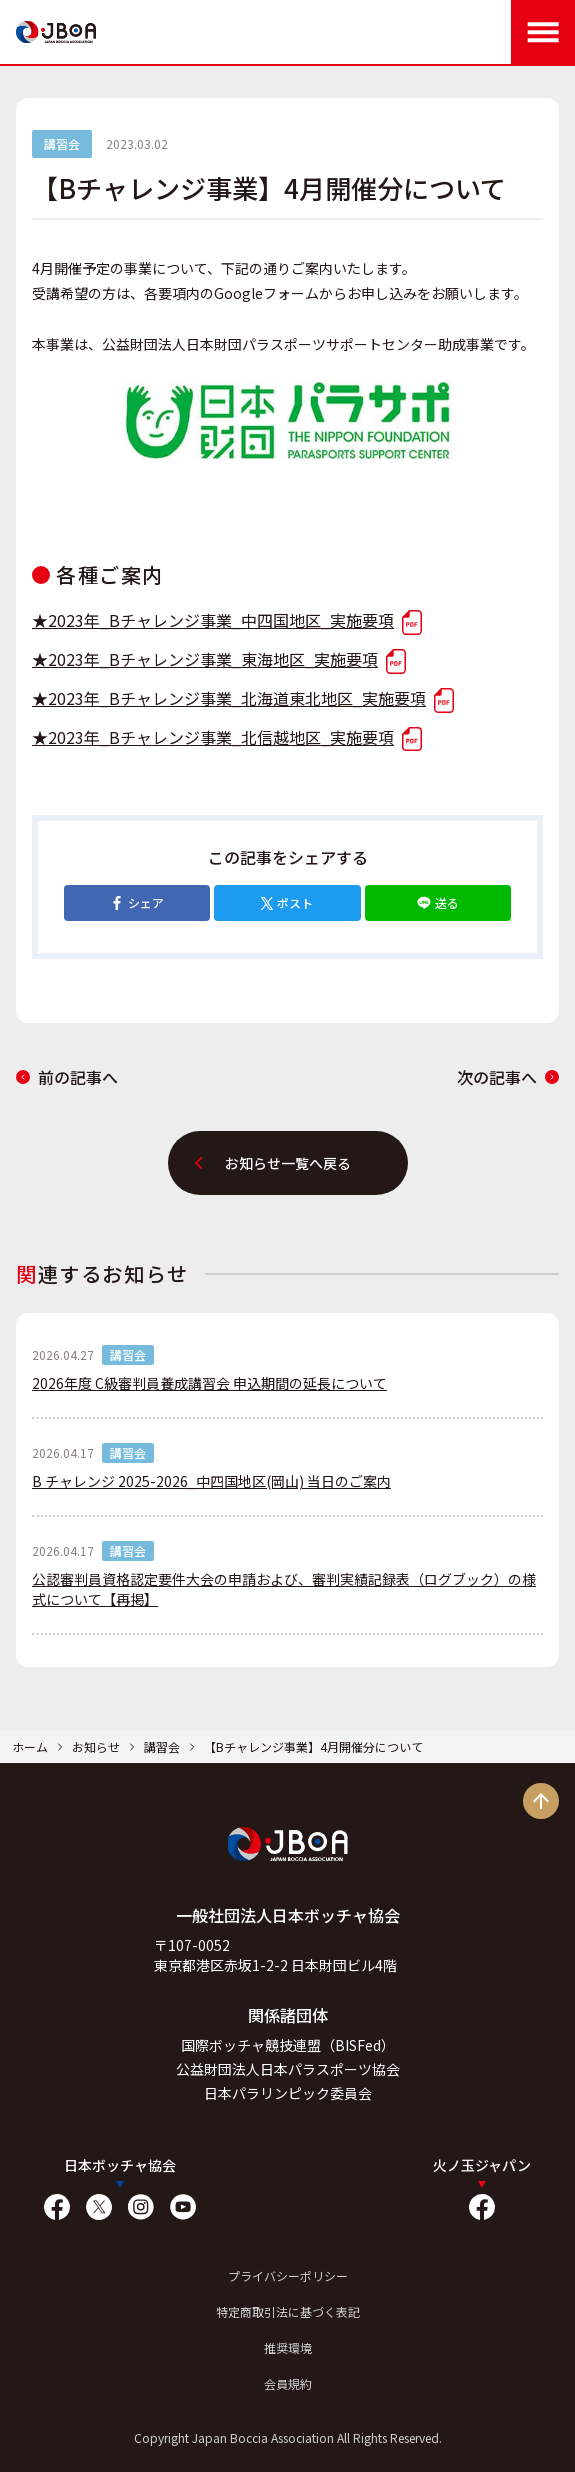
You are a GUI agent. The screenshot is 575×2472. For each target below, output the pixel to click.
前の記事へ (67, 1077)
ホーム (30, 1746)
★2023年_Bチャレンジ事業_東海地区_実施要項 (219, 659)
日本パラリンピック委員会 (288, 2093)
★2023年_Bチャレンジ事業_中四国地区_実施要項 (227, 620)
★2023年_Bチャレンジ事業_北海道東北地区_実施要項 (243, 698)
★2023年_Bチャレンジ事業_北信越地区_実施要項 (227, 737)
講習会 (162, 1746)
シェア (137, 902)
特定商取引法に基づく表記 (288, 2311)
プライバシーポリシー (288, 2275)
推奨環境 (288, 2347)
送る (438, 902)
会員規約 (288, 2383)
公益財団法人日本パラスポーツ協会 (288, 2069)
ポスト (287, 902)
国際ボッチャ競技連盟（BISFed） (288, 2045)
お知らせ (96, 1746)
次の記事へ (508, 1077)
